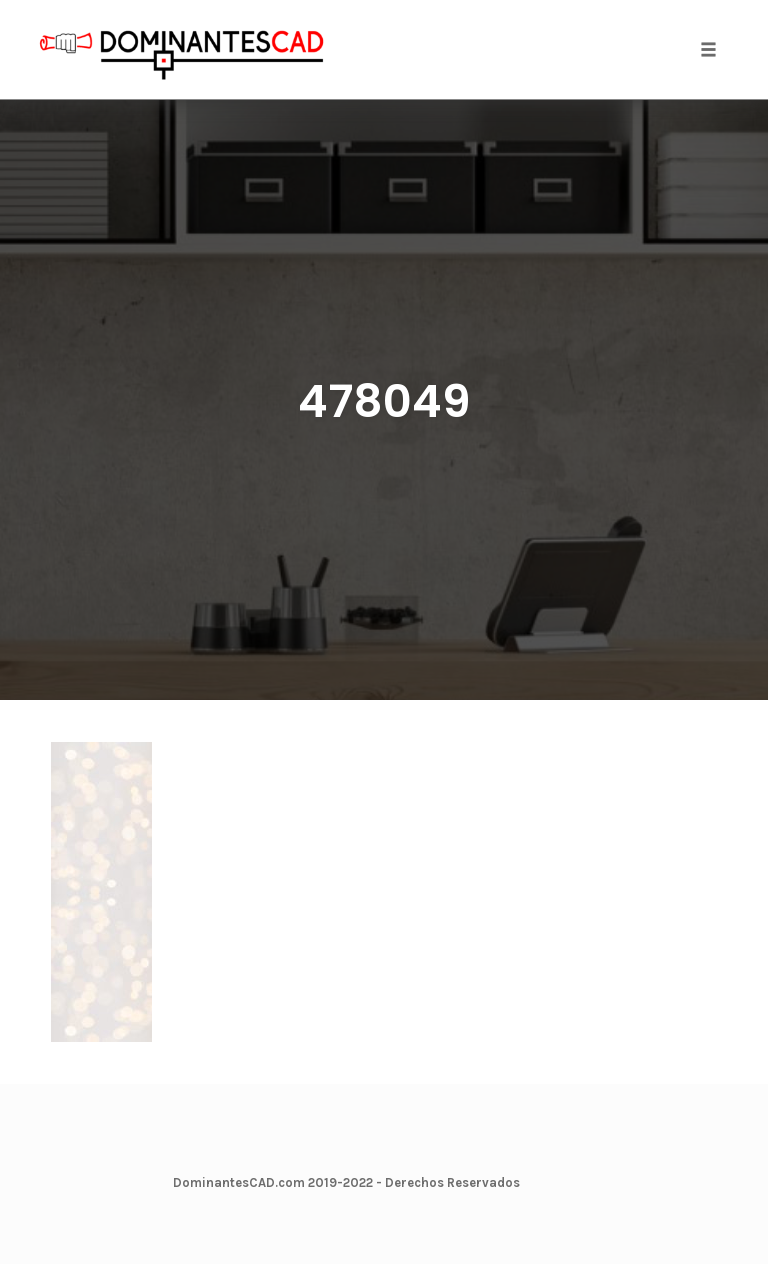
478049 (384, 401)
